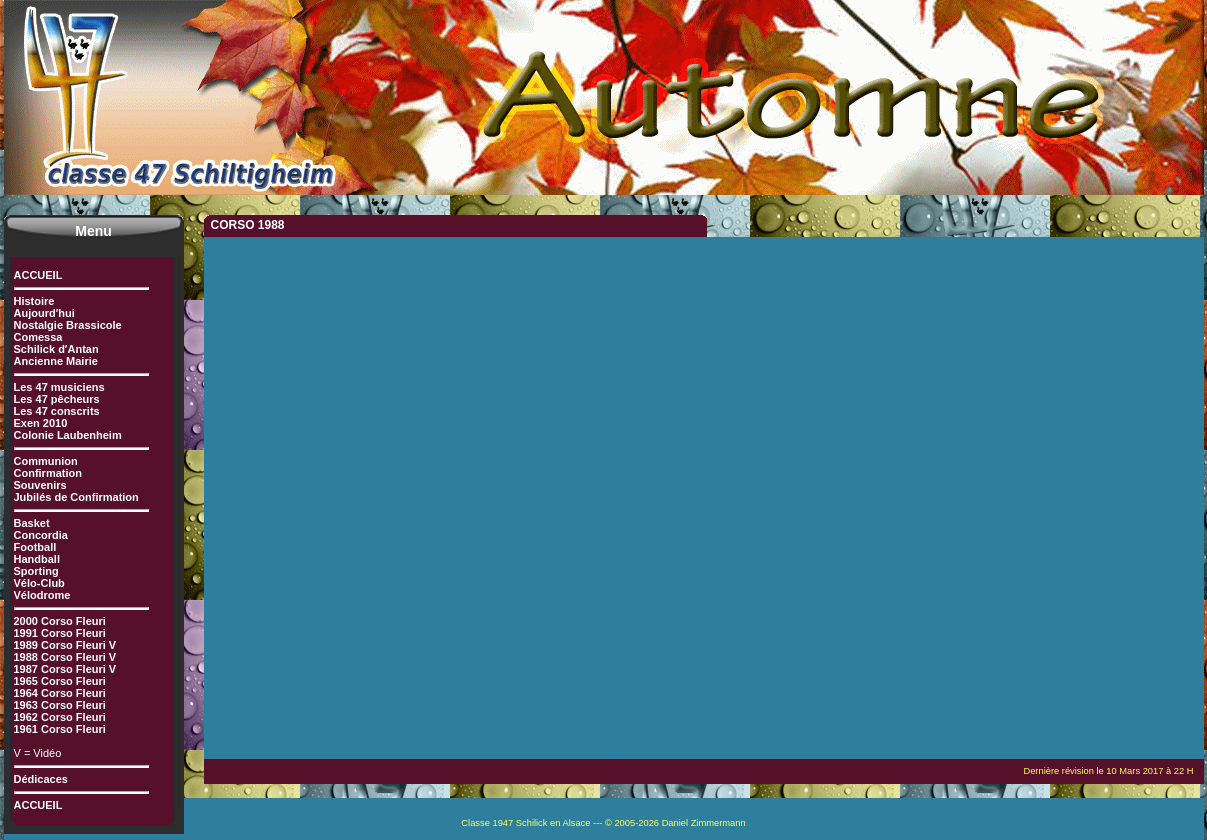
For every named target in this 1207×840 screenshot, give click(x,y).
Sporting (36, 571)
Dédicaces (41, 779)
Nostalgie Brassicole (68, 325)
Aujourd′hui (44, 313)
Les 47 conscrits (57, 411)
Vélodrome (42, 595)
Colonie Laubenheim (68, 435)
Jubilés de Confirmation (76, 497)
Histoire (34, 301)
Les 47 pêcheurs (57, 399)
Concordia (41, 535)
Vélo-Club (39, 583)
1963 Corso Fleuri (60, 705)
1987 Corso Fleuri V (65, 669)
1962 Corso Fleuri (60, 717)
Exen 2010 (41, 423)
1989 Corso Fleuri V (65, 645)
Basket (32, 523)
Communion (46, 461)
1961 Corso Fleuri (60, 729)
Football (35, 547)
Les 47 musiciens (59, 387)
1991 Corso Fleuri (60, 633)
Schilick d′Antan (56, 349)
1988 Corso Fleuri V (65, 657)
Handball (37, 559)
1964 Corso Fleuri (60, 693)
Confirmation (48, 473)
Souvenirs (40, 485)
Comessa (38, 337)
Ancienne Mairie (56, 361)
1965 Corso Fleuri (60, 681)
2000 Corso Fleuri (60, 621)
